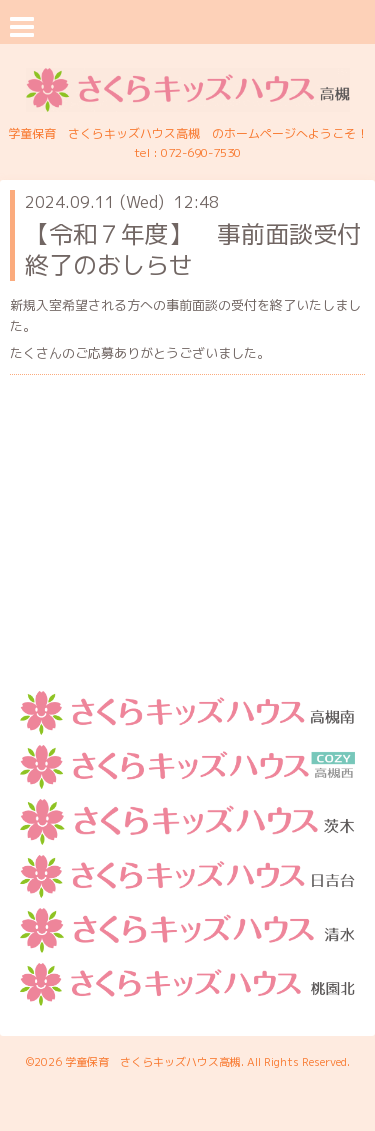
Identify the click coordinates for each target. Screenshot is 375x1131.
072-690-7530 (201, 152)
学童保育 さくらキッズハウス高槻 (153, 1062)
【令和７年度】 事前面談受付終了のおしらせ (193, 249)
